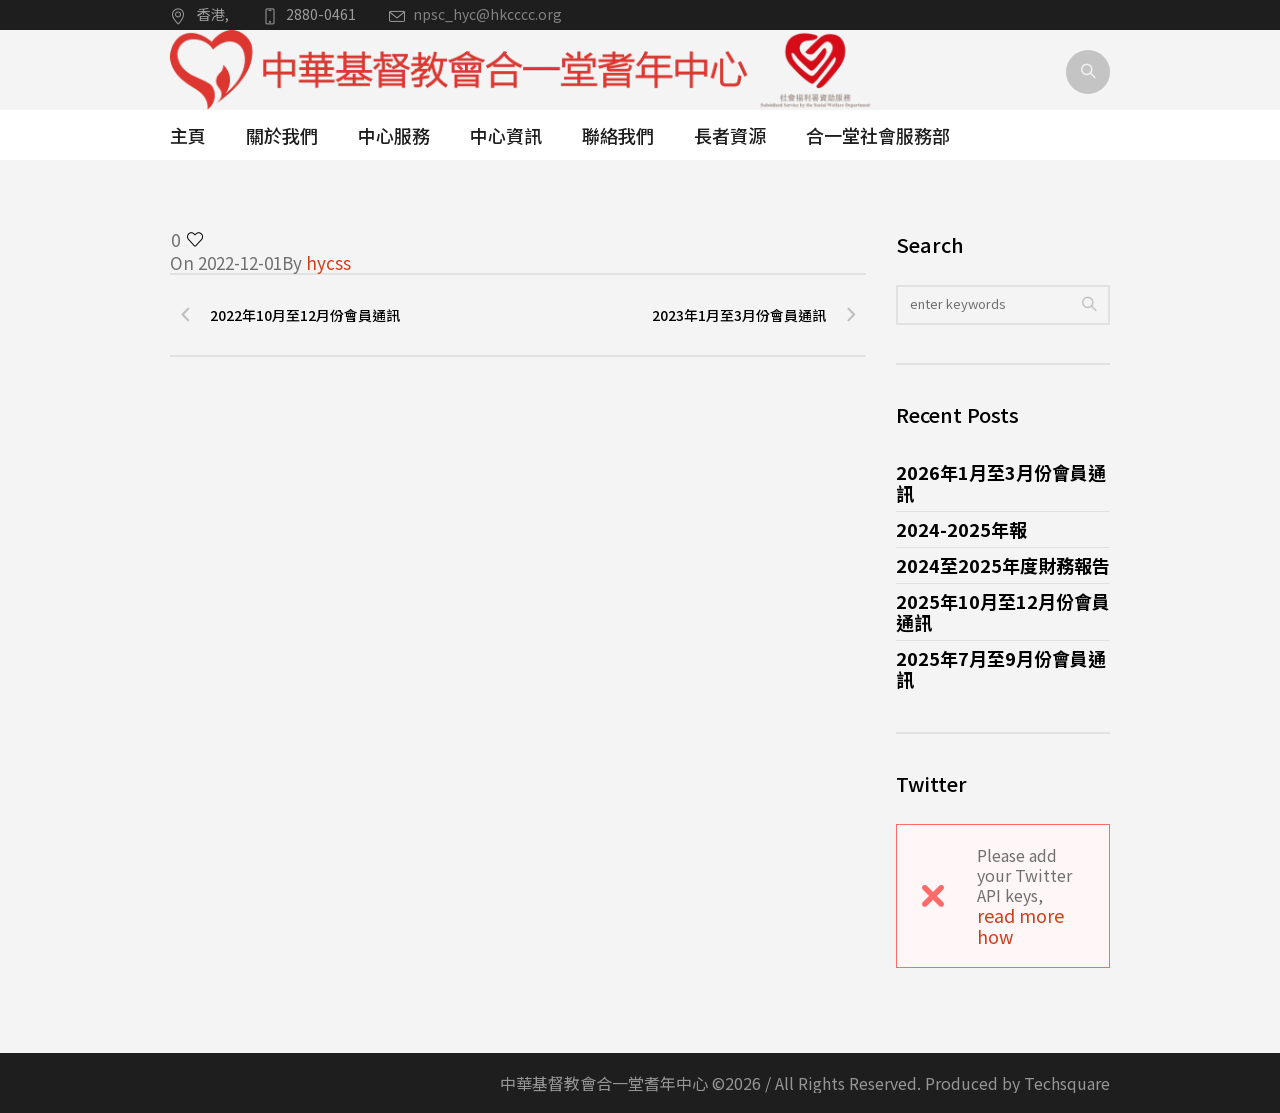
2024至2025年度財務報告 (1003, 565)
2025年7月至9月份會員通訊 (1001, 668)
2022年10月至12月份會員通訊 (305, 315)
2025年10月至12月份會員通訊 (1003, 611)
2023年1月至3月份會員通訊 (739, 315)
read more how (1020, 925)
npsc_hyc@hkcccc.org (487, 14)
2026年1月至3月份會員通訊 (1001, 482)
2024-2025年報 (961, 529)
